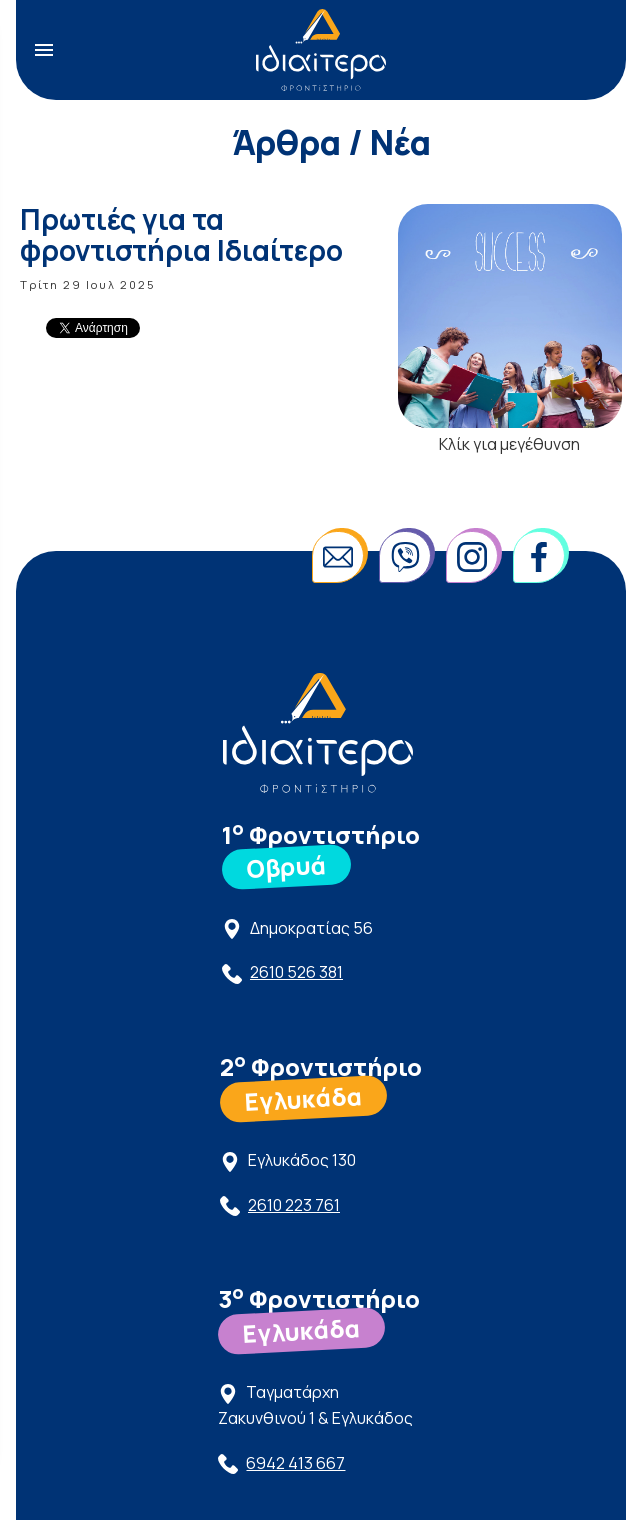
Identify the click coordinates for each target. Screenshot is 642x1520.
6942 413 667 (295, 1463)
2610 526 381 (296, 972)
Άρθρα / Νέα (331, 142)
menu (44, 50)
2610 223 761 (294, 1205)
